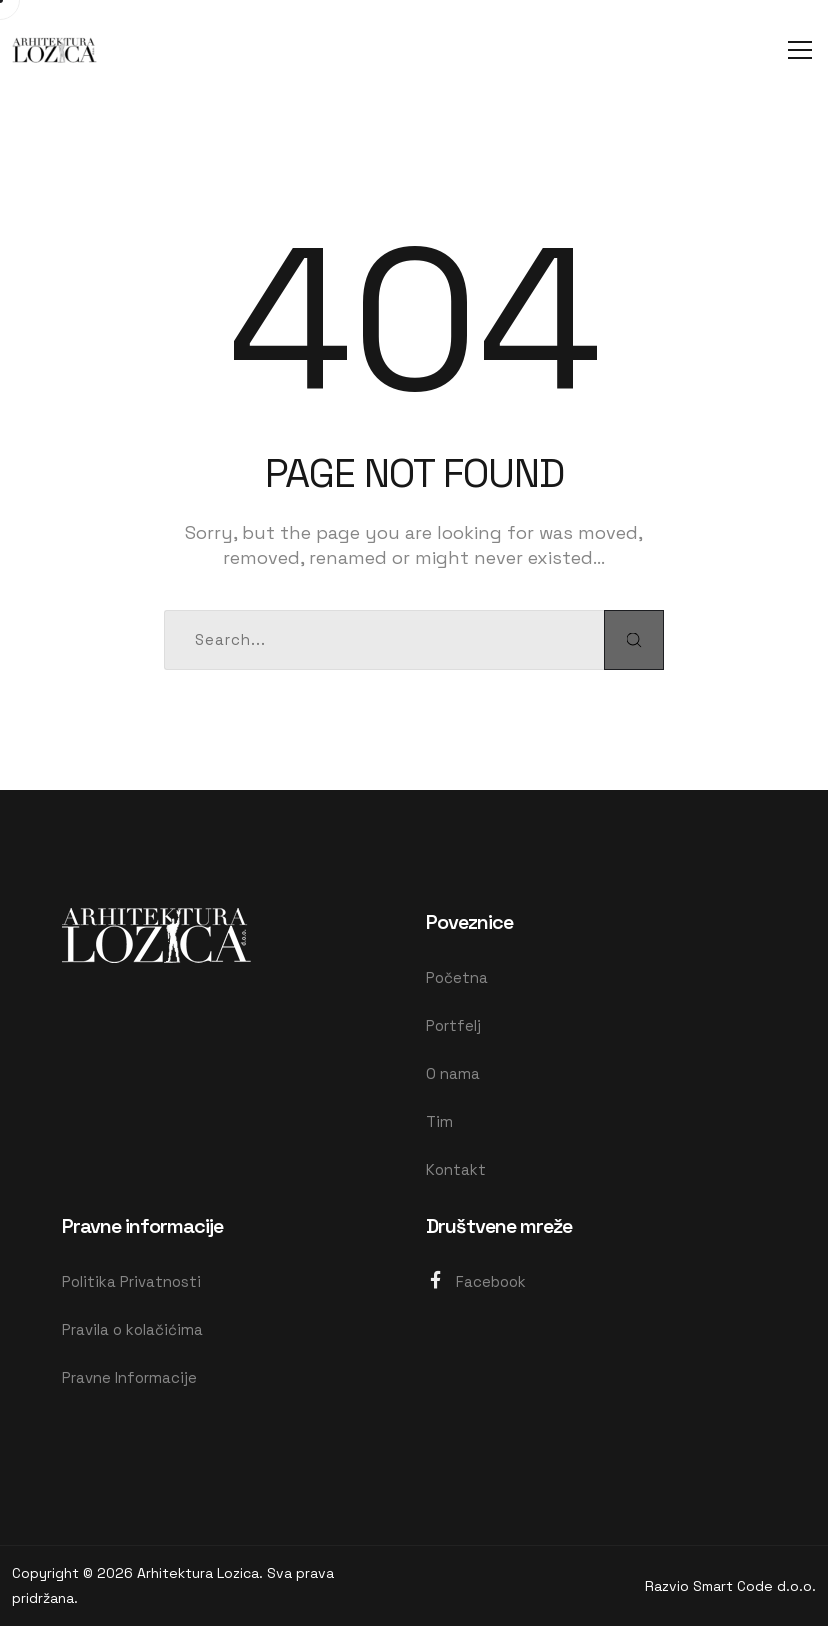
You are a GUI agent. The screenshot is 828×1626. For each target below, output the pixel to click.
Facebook (476, 1280)
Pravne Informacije (129, 1377)
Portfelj (453, 1025)
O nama (453, 1073)
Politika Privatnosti (131, 1281)
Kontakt (456, 1169)
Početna (457, 977)
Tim (439, 1121)
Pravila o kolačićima (132, 1329)
